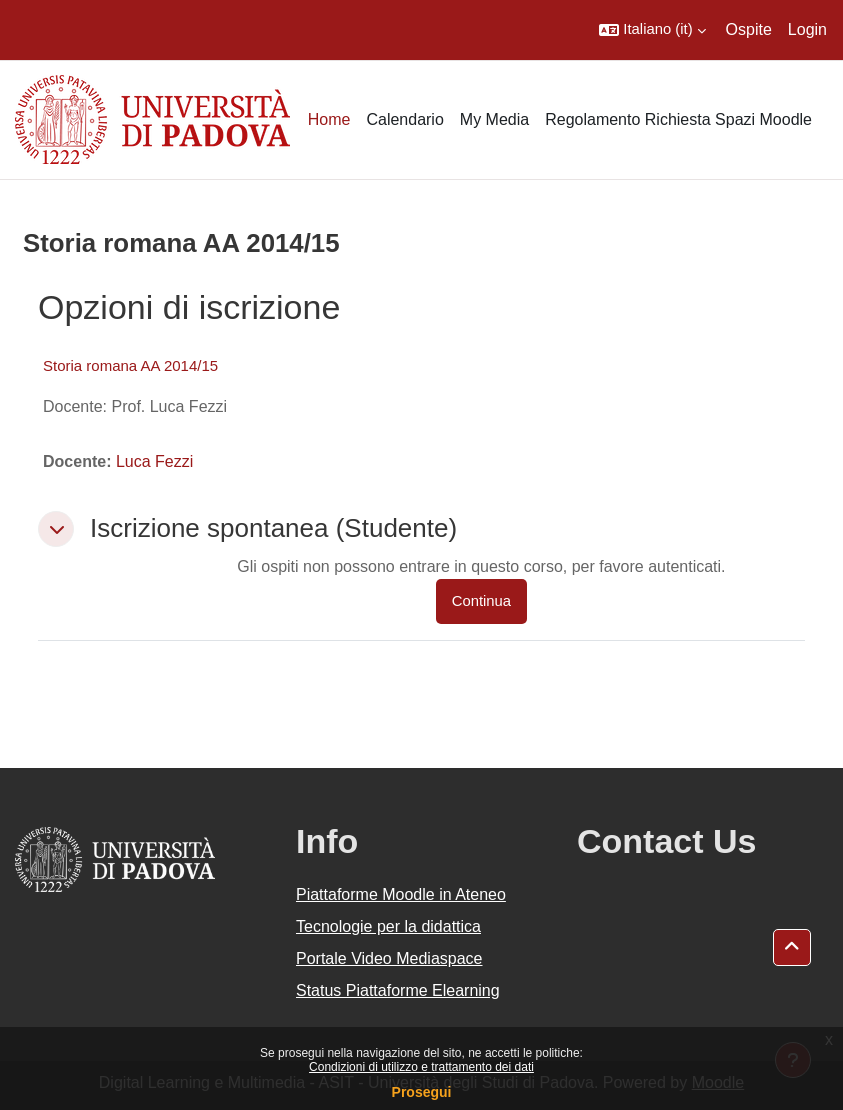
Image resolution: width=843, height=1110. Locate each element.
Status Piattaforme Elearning (398, 990)
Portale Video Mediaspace (389, 958)
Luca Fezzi (154, 461)
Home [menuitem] (329, 119)
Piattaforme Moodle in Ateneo (401, 894)
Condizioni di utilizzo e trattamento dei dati (421, 1067)
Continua (481, 601)
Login (807, 29)
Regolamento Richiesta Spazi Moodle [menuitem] (678, 119)
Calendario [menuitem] (404, 119)
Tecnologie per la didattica (388, 926)
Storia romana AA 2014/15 (130, 365)
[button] (652, 30)
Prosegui (422, 1092)
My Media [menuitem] (494, 119)
